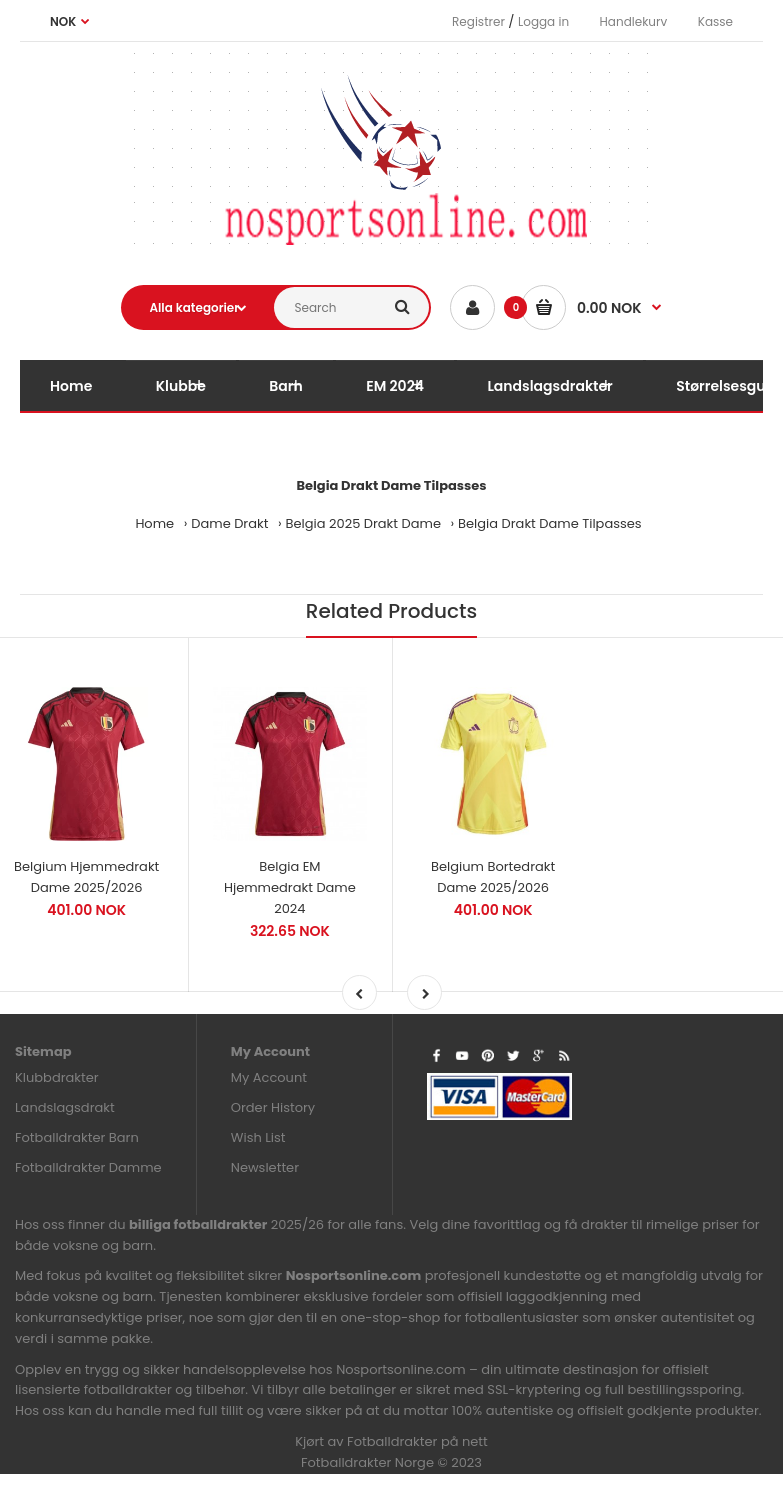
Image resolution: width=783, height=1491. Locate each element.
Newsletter (265, 1167)
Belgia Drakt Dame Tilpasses (550, 523)
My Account (269, 1077)
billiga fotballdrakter (198, 1224)
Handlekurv (634, 21)
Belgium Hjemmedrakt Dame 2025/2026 (86, 877)
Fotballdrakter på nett (417, 1441)
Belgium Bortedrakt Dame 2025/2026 (493, 877)
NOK (63, 21)
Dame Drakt (229, 523)
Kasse (715, 21)
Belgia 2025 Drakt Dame (363, 523)
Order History (273, 1107)
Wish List (258, 1137)
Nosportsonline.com (354, 1275)
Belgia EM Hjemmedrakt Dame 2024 (290, 887)
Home (154, 523)
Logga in (543, 21)
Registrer (478, 21)
